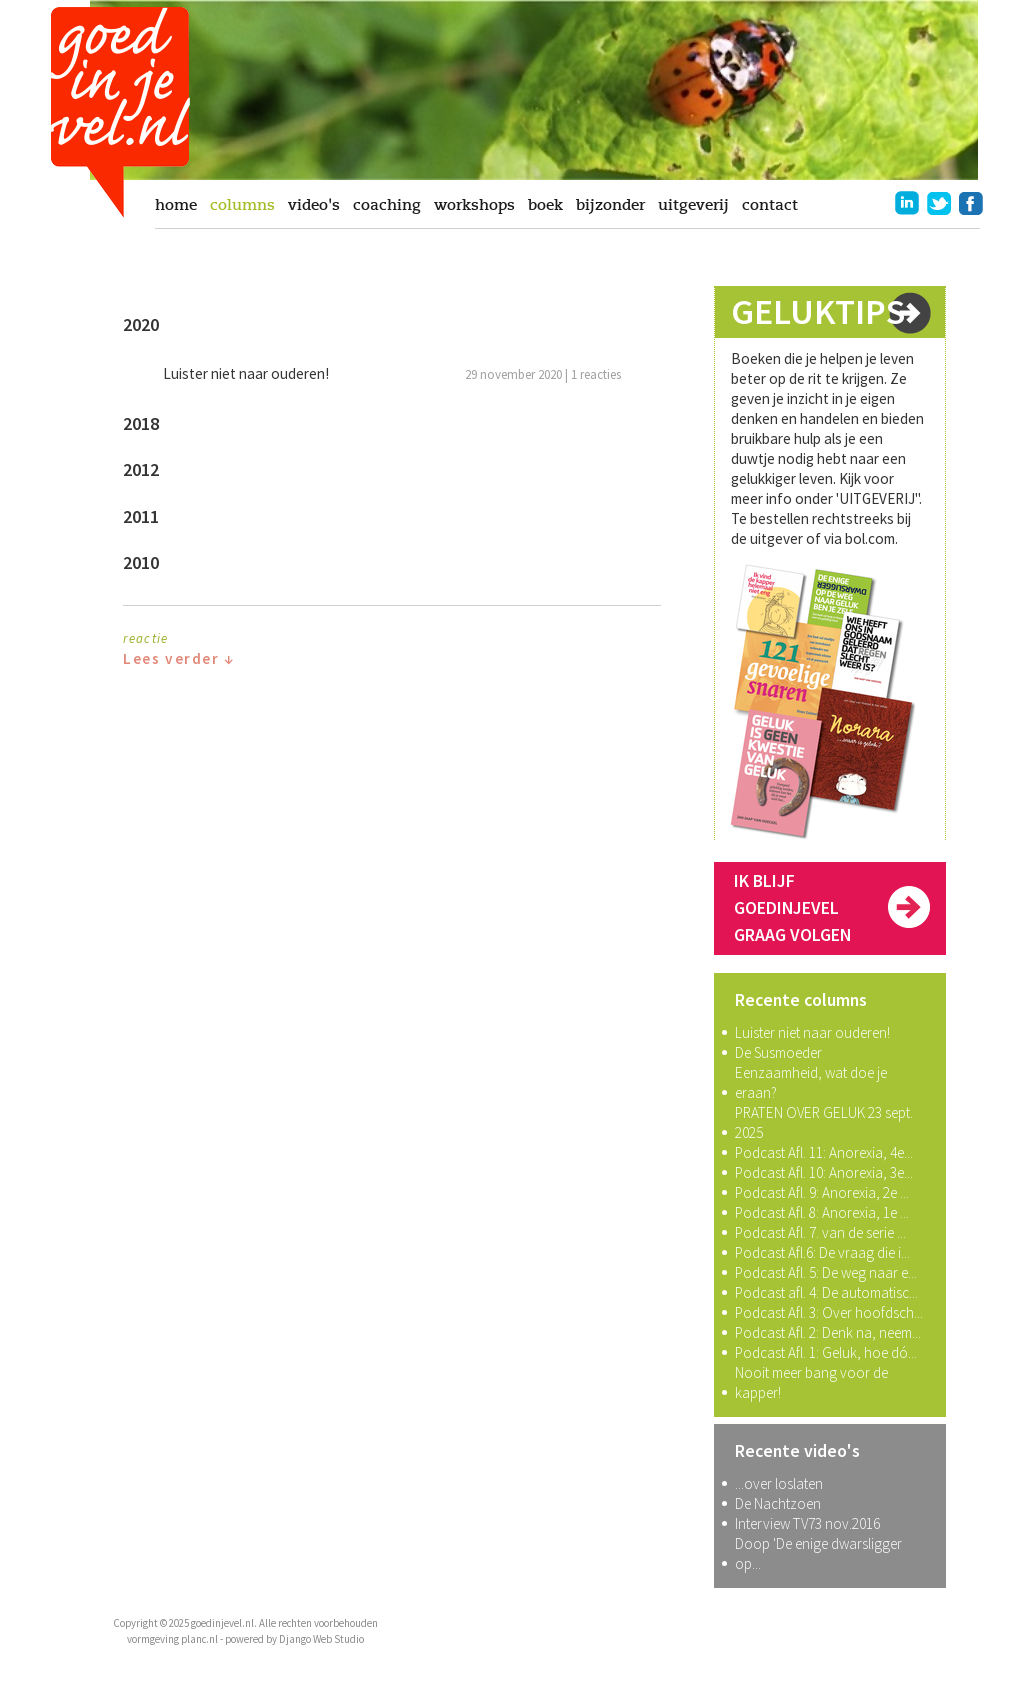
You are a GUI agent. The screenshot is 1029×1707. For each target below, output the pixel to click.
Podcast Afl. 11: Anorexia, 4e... (824, 1152)
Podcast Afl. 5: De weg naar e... (826, 1272)
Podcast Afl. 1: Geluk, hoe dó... (826, 1352)
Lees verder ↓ (178, 658)
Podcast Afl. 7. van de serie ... (820, 1232)
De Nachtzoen (778, 1503)
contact (770, 205)
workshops (474, 205)
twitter (939, 203)
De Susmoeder (778, 1052)
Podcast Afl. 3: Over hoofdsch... (829, 1312)
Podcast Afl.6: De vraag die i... (822, 1252)
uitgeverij (693, 205)
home (176, 205)
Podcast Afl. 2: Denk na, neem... (828, 1332)
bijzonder (610, 205)
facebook (971, 203)
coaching (387, 205)
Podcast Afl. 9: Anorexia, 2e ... (822, 1192)
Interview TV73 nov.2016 (807, 1523)
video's (314, 205)
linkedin (907, 203)
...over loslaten (779, 1483)
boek (545, 205)
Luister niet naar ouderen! (812, 1032)
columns (242, 205)
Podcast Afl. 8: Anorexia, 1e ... (822, 1212)
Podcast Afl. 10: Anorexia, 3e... (824, 1172)
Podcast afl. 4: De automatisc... (826, 1292)
